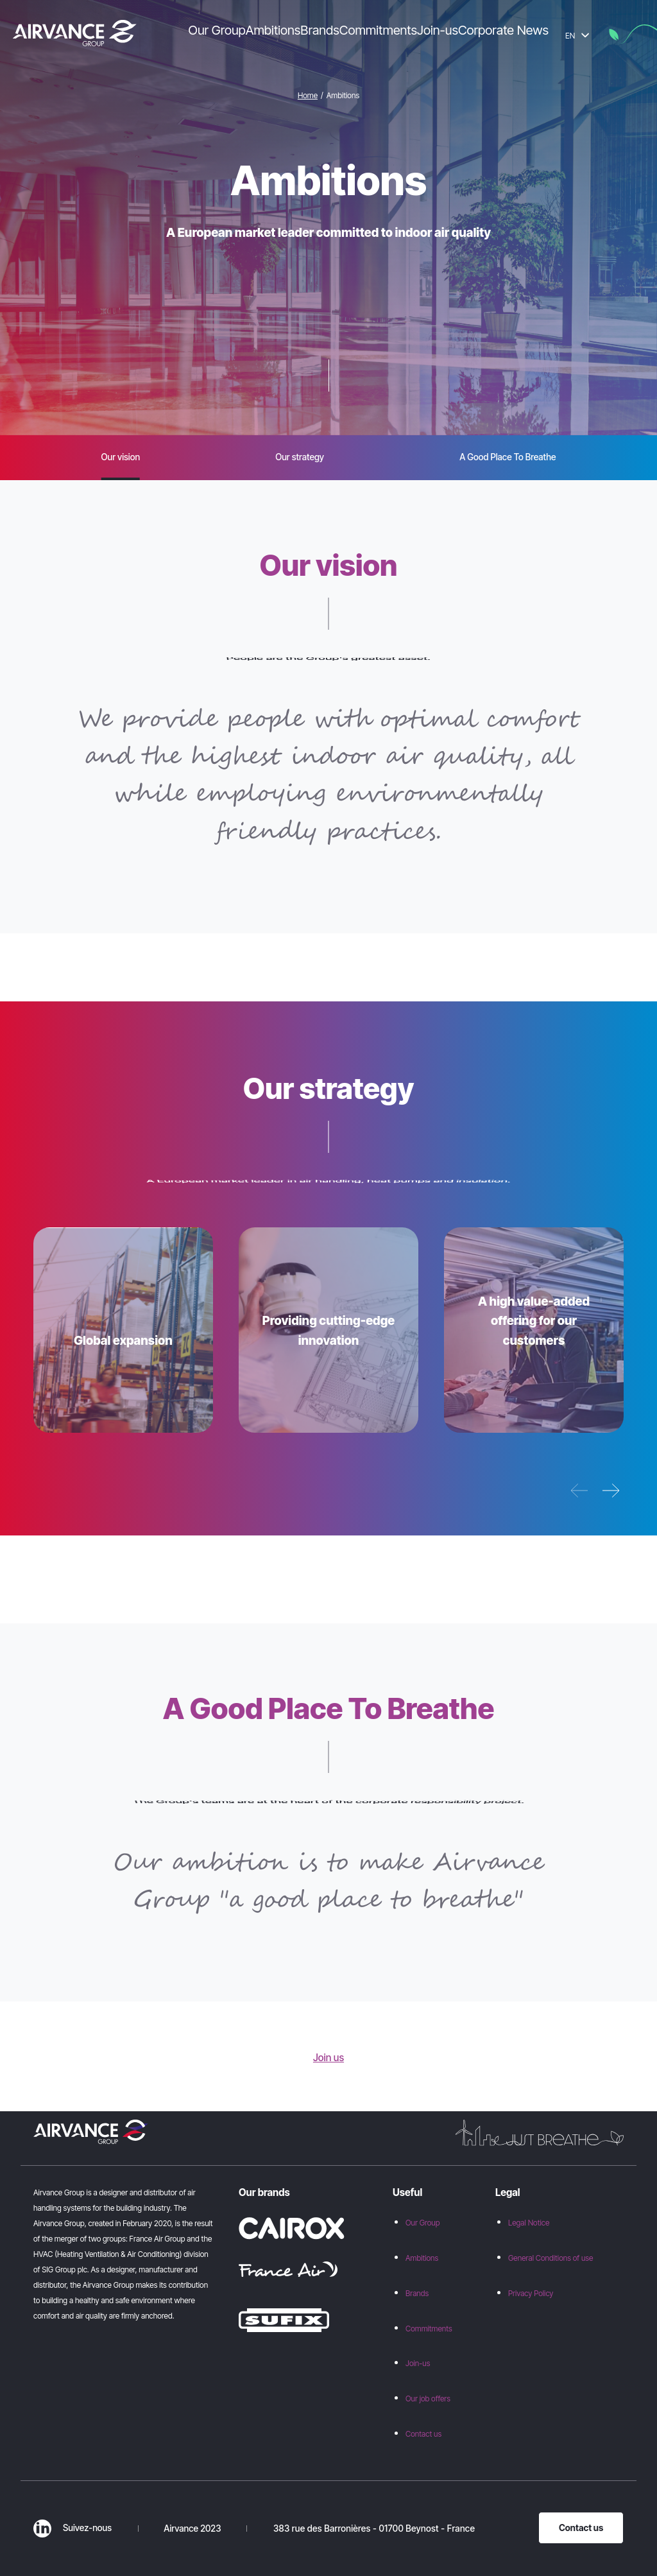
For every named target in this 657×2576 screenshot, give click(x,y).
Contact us (423, 2434)
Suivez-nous (72, 2528)
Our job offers (427, 2398)
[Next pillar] (611, 1490)
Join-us (417, 2363)
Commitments (428, 2328)
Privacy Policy (530, 2293)
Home (308, 95)
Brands (417, 2293)
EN (577, 35)
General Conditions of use (550, 2258)
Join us (328, 2058)
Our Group (422, 2222)
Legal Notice (528, 2222)
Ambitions (421, 2258)
